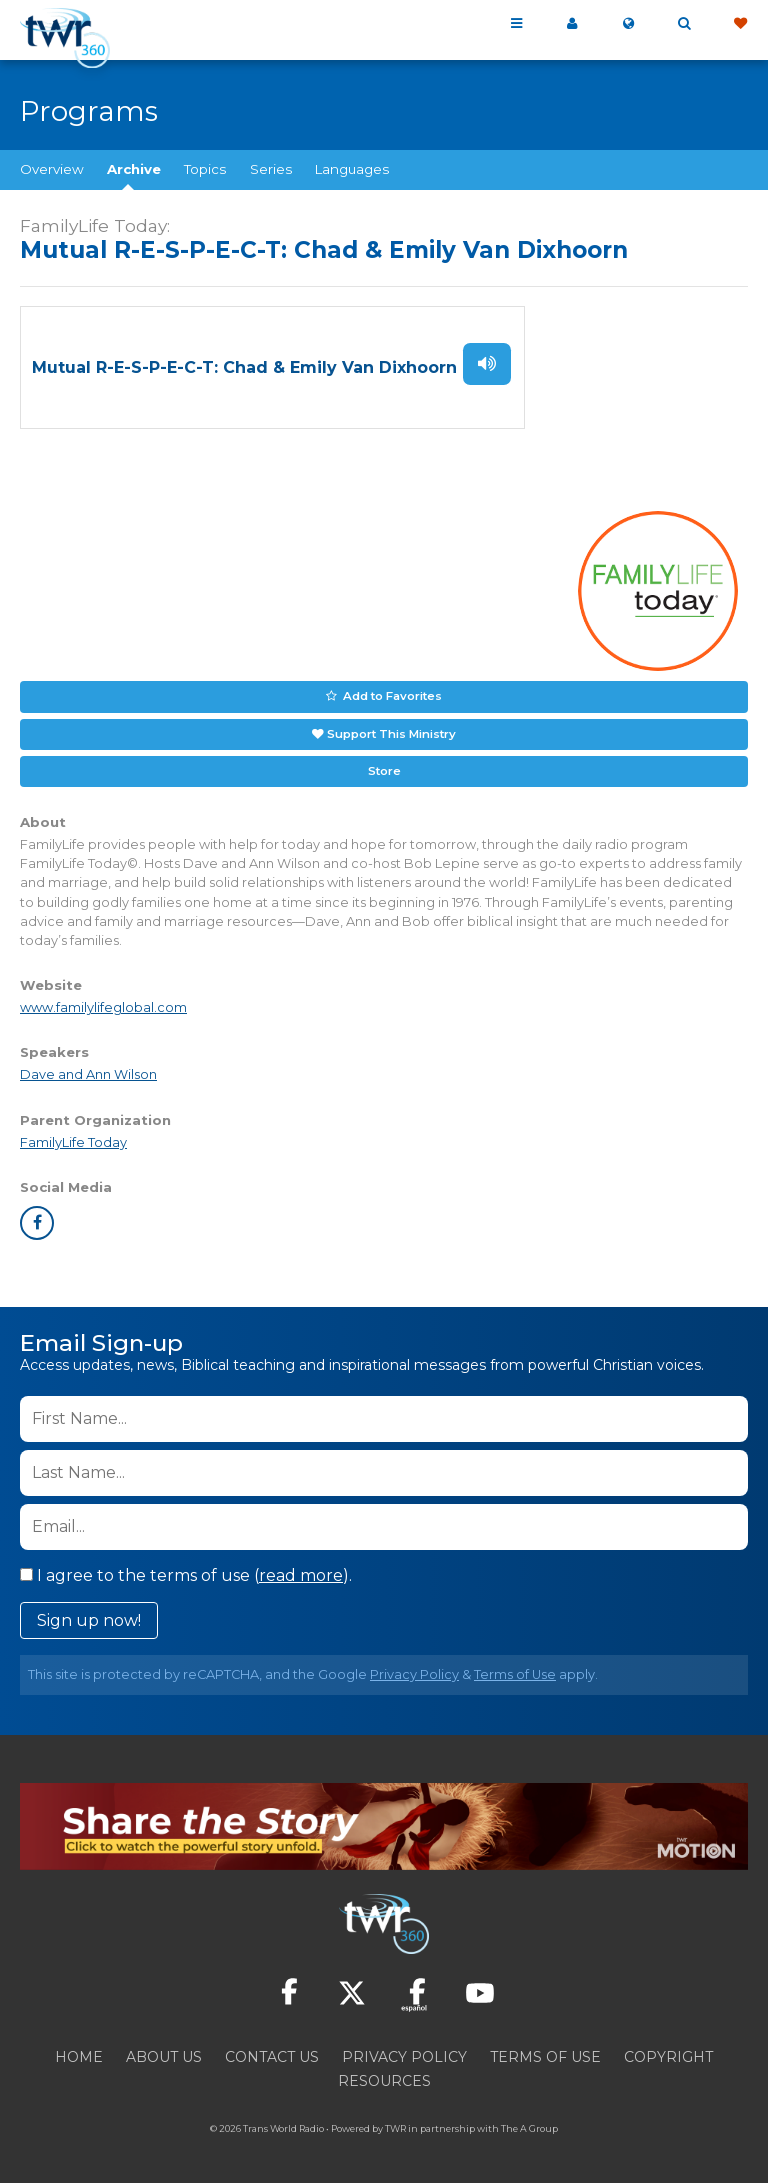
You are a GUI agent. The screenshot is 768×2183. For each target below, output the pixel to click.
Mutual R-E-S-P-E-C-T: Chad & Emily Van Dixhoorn (244, 366)
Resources (384, 2075)
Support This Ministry (391, 729)
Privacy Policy (414, 1668)
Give (740, 24)
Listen (487, 363)
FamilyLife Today (73, 1135)
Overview (52, 169)
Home (79, 2051)
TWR (395, 2122)
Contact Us (272, 2051)
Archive (134, 169)
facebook (37, 1217)
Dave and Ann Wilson (88, 1068)
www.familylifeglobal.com (103, 1001)
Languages (352, 169)
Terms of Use (515, 1668)
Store (384, 765)
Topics (205, 169)
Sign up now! (89, 1614)
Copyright (668, 2051)
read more (301, 1569)
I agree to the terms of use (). (186, 1569)
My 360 (572, 24)
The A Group (529, 2122)
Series (271, 169)
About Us (164, 2051)
